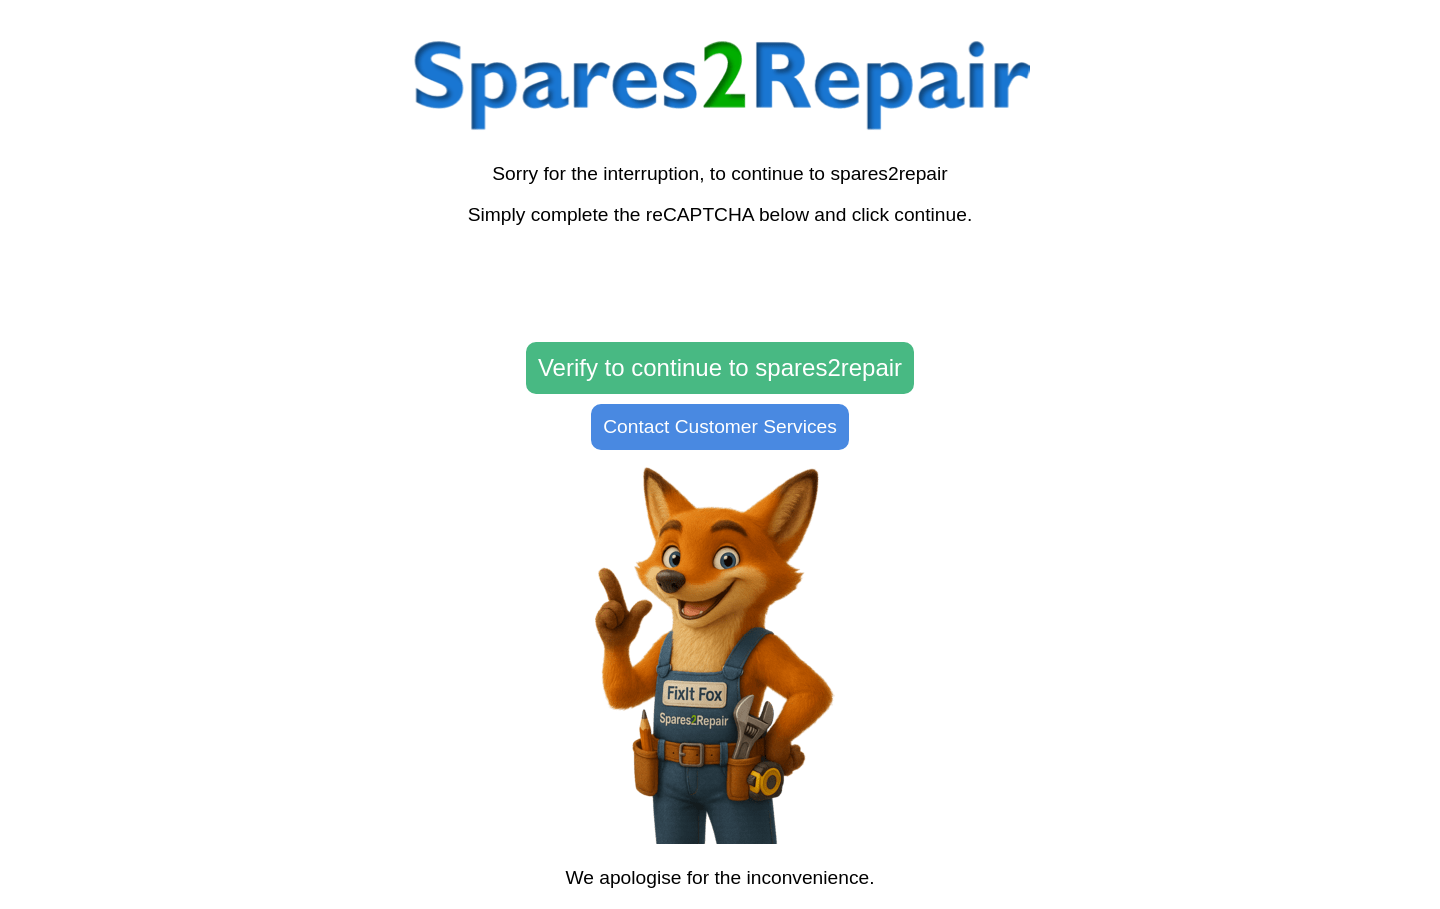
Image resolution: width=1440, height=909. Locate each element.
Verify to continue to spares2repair (720, 367)
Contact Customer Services (720, 426)
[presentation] (720, 285)
